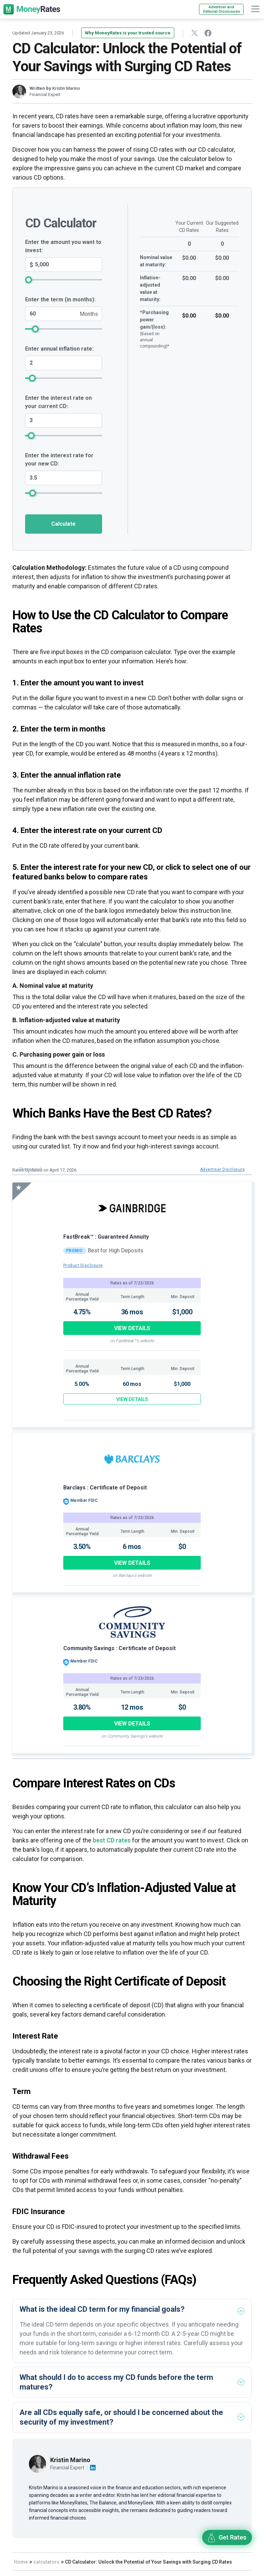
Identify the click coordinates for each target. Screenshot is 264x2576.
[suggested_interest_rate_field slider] (63, 493)
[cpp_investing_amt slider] (63, 279)
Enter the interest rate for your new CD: (59, 459)
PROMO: (75, 1250)
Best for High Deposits (115, 1250)
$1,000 (182, 1312)
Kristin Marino (66, 88)
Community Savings (89, 1648)
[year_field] (63, 314)
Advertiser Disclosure (222, 1169)
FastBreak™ (79, 1236)
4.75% (82, 1312)
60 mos (132, 1384)
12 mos (132, 1707)
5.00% (82, 1384)
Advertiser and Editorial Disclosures (221, 9)
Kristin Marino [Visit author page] (70, 2459)
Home (21, 2562)
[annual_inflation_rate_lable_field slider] (63, 378)
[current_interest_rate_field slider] (63, 435)
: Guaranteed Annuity (122, 1236)
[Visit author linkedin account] (93, 2467)
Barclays (75, 1487)
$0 (182, 1546)
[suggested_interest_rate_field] (63, 478)
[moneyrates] (31, 9)
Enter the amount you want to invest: (63, 246)
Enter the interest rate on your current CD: (58, 402)
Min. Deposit (183, 1296)
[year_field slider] (63, 328)
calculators (46, 2562)
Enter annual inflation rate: (59, 348)
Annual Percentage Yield (82, 1297)
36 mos (132, 1312)
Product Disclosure (83, 1265)
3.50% (82, 1546)
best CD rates (112, 1840)
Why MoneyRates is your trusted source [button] (127, 32)
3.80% (82, 1707)
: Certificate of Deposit (117, 1487)
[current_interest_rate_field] (63, 420)
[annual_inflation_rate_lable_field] (63, 363)
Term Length (132, 1296)
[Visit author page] (37, 2463)
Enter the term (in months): (60, 299)
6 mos (132, 1546)
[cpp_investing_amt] (63, 264)
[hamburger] (255, 9)
